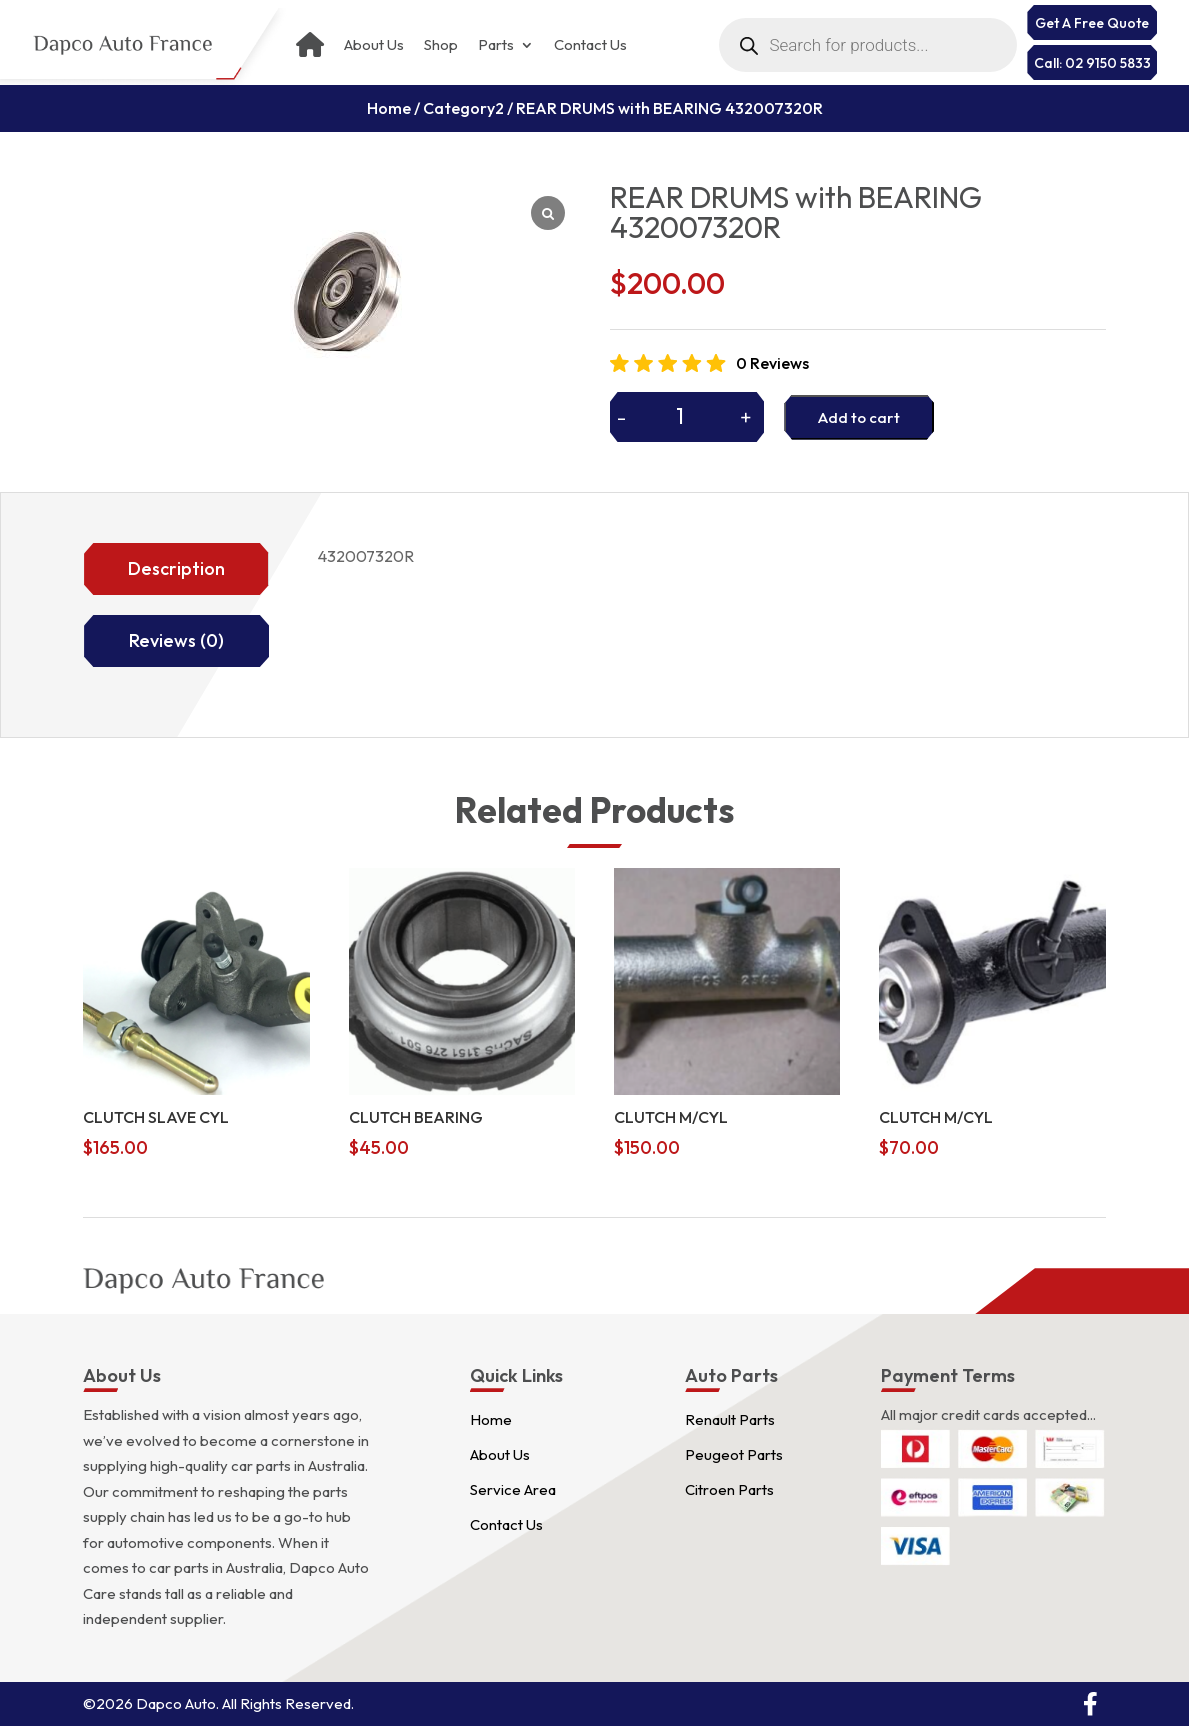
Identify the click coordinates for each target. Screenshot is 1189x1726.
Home (389, 108)
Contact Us (590, 45)
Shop (441, 45)
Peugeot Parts (734, 1454)
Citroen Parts (729, 1489)
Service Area (513, 1489)
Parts (496, 45)
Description (176, 568)
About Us (374, 45)
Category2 (463, 108)
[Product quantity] (687, 416)
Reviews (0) (176, 640)
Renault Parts (730, 1419)
